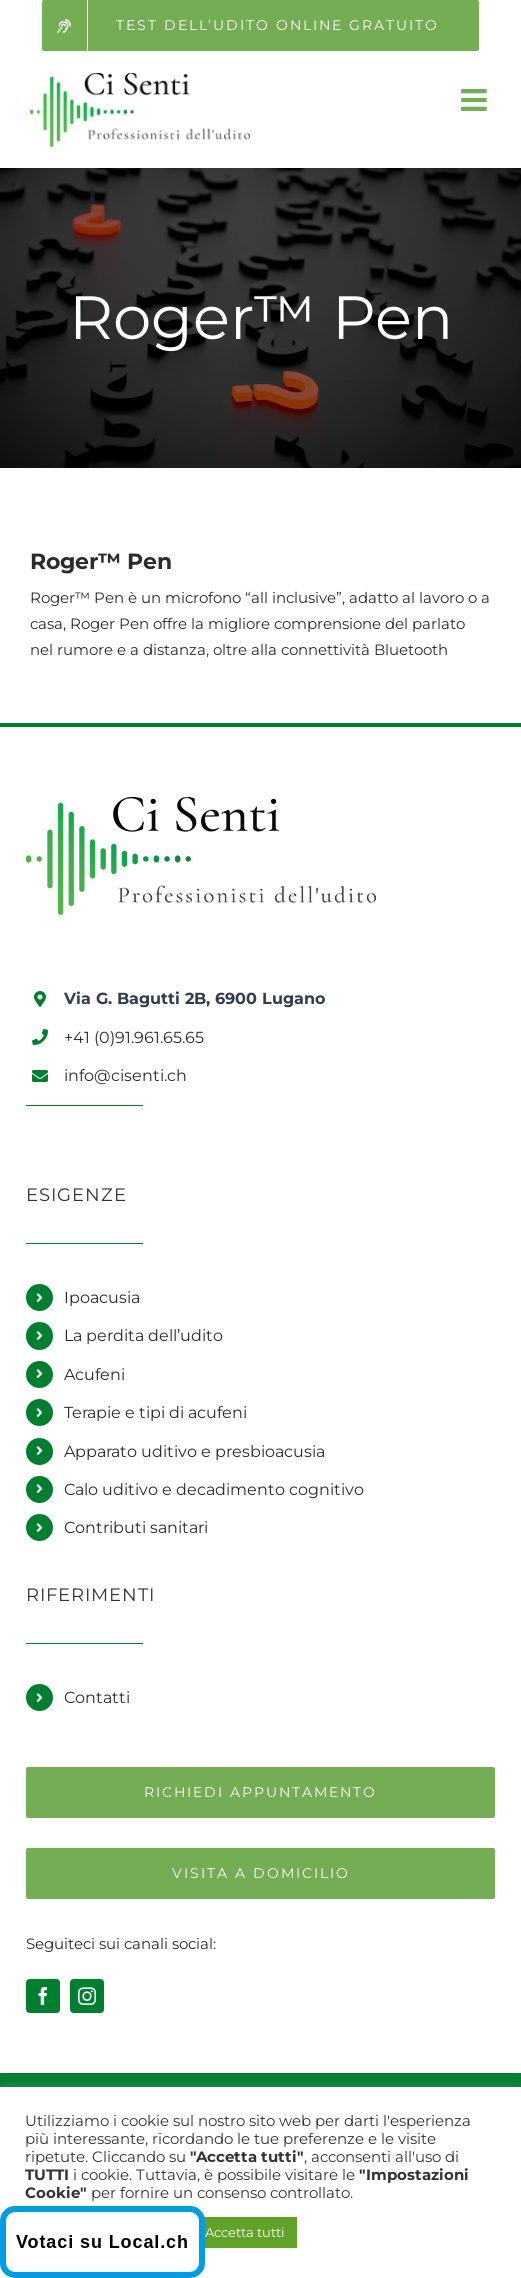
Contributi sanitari (136, 1527)
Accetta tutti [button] (245, 2232)
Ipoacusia (102, 1297)
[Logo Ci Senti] (201, 805)
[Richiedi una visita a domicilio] (260, 1873)
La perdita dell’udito (143, 1335)
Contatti (97, 1697)
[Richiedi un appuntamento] (260, 1792)
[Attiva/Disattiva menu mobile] (476, 100)
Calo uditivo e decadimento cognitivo (214, 1489)
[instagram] (87, 1996)
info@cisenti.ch (125, 1075)
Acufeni (94, 1374)
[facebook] (43, 1996)
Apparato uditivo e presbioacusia (194, 1451)
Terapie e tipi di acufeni (155, 1412)
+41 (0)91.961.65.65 (134, 1037)
